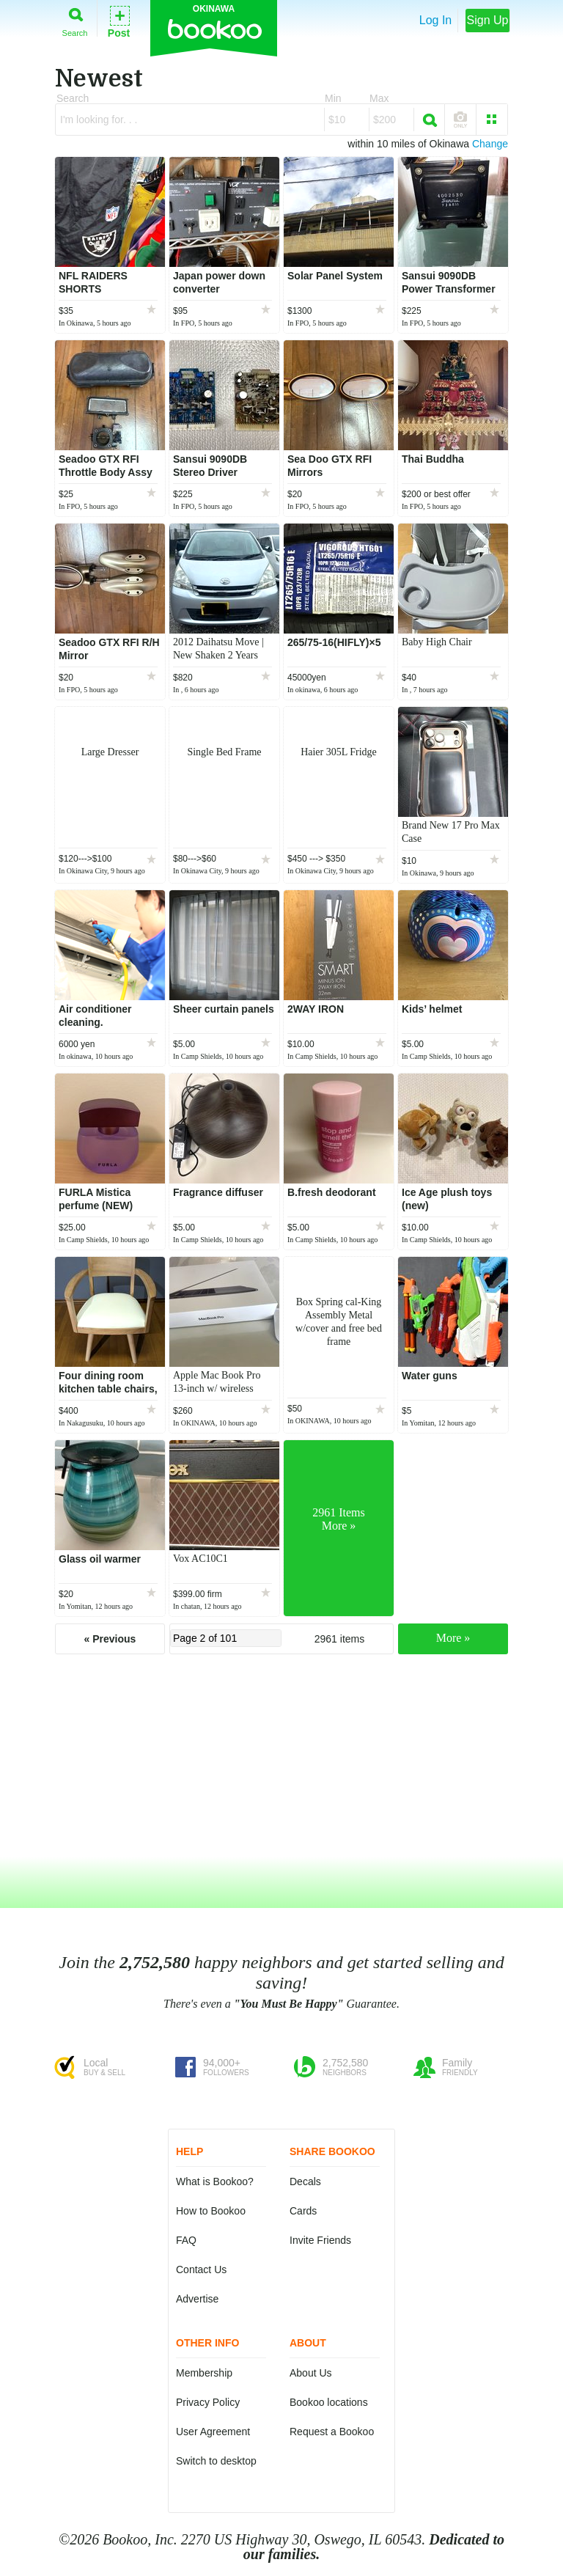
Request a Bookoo (332, 2431)
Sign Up (488, 20)
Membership (204, 2373)
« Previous (110, 1639)
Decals (305, 2181)
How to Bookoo (211, 2211)
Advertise (197, 2299)
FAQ (186, 2240)
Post (119, 21)
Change (490, 144)
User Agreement (213, 2431)
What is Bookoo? (215, 2181)
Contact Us (201, 2269)
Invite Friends (320, 2240)
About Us (311, 2373)
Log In (435, 20)
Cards (303, 2211)
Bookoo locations (329, 2402)
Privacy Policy (208, 2402)
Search (75, 19)
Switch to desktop (216, 2461)
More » (453, 1638)
